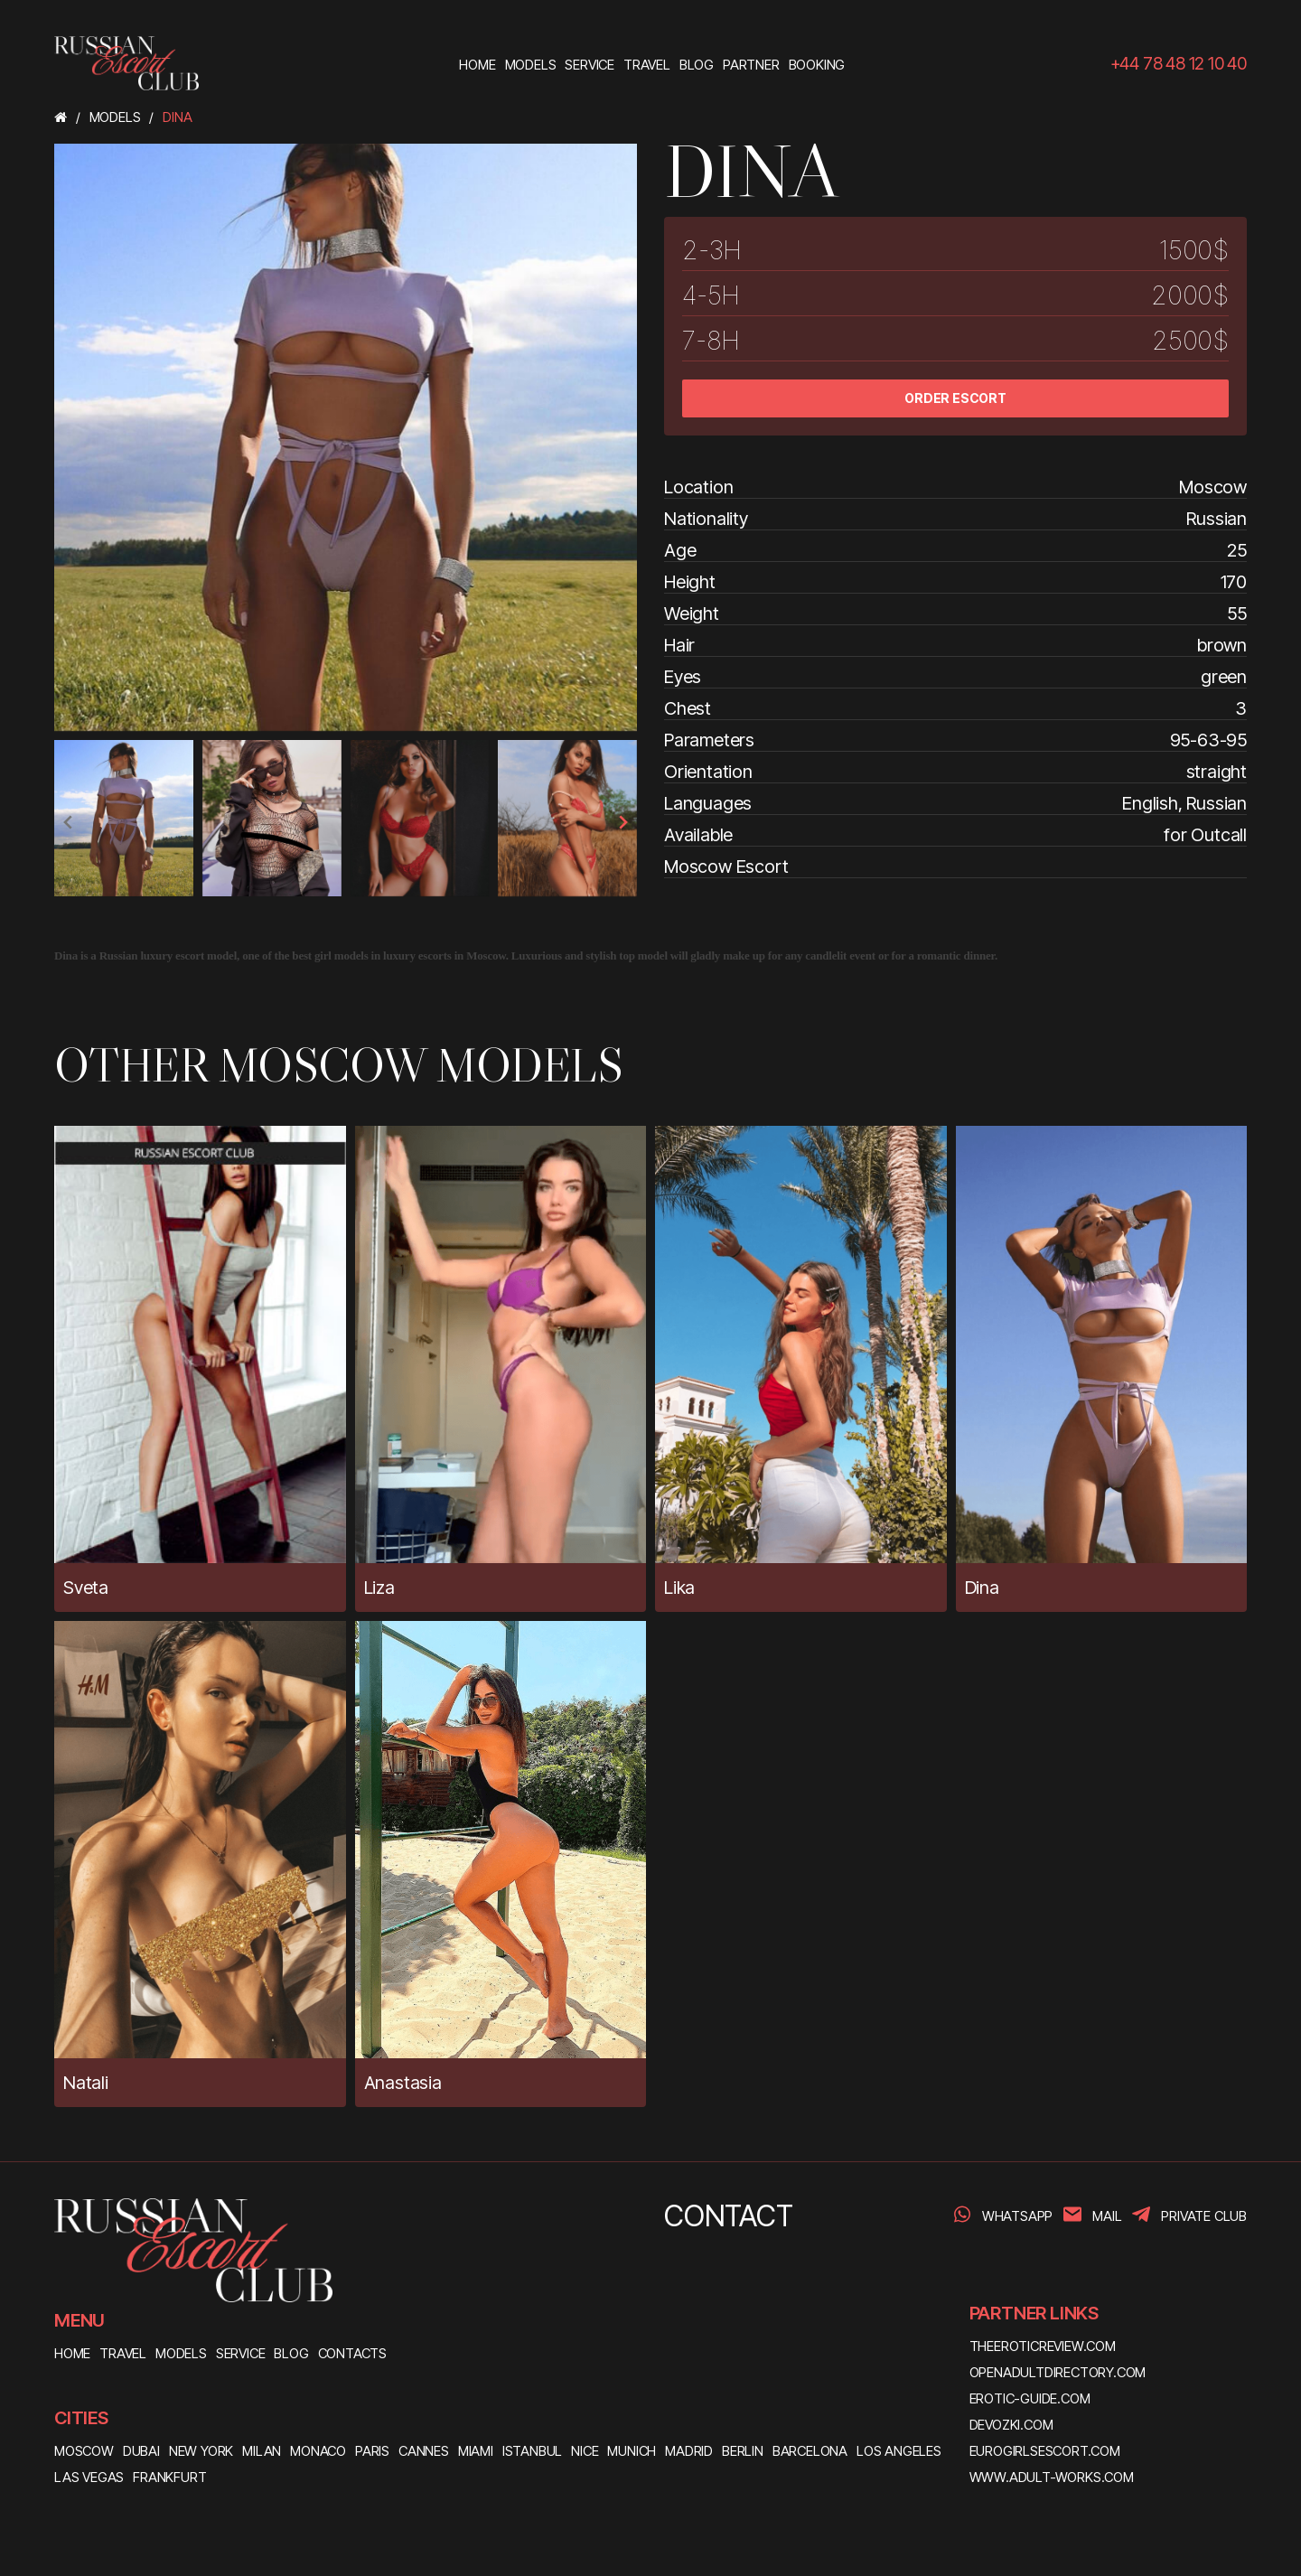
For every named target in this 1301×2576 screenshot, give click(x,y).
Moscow (84, 2450)
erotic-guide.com (1029, 2398)
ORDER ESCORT (955, 398)
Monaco (318, 2450)
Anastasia (403, 2083)
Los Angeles (898, 2450)
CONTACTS (352, 2353)
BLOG (291, 2353)
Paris (372, 2450)
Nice (584, 2450)
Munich (631, 2450)
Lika (679, 1587)
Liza (379, 1587)
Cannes (423, 2450)
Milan (261, 2450)
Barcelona (809, 2450)
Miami (475, 2450)
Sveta (85, 1587)
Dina (982, 1587)
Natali (85, 2083)
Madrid (689, 2450)
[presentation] (68, 822)
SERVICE (241, 2353)
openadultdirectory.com (1058, 2372)
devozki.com (1011, 2424)
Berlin (742, 2450)
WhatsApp (1017, 2216)
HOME (72, 2353)
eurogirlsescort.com (1044, 2450)
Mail (1106, 2216)
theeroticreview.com (1042, 2346)
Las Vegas (89, 2477)
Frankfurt (169, 2477)
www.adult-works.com (1051, 2477)
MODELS (181, 2353)
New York (201, 2450)
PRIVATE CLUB (1204, 2216)
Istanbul (532, 2450)
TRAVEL (122, 2353)
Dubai (141, 2450)
